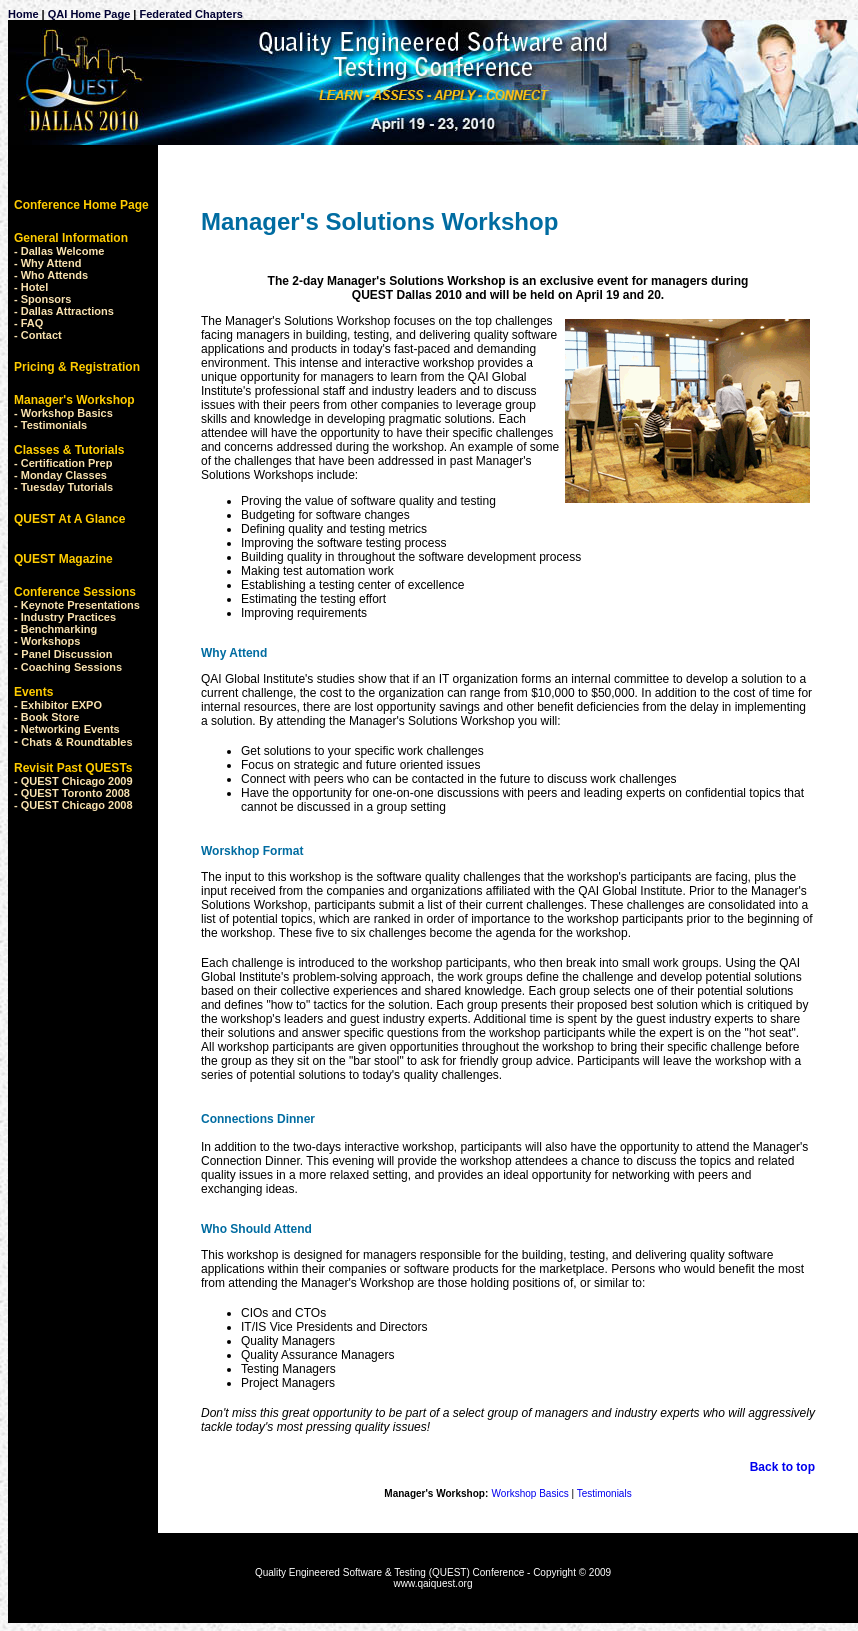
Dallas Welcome (63, 251)
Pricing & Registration (77, 367)
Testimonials (54, 425)
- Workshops (47, 641)
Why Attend (51, 263)
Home (23, 14)
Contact (41, 335)
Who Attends (54, 275)
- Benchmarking (55, 629)
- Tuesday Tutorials (63, 487)
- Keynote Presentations (77, 605)
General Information (71, 238)
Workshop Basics (67, 413)
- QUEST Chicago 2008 (73, 805)
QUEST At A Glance (69, 519)
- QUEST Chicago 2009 (73, 781)
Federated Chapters (189, 14)
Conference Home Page (81, 205)
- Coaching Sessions (68, 667)
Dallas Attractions (67, 311)
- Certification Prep (63, 463)
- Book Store (46, 717)
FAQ (32, 323)
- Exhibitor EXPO (58, 705)
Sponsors (46, 299)
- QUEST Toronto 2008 (72, 793)
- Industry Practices (65, 617)
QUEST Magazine (63, 559)
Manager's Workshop (74, 400)
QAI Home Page (89, 14)
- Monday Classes (60, 475)
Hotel (35, 287)
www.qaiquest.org (433, 1583)
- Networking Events (67, 729)
